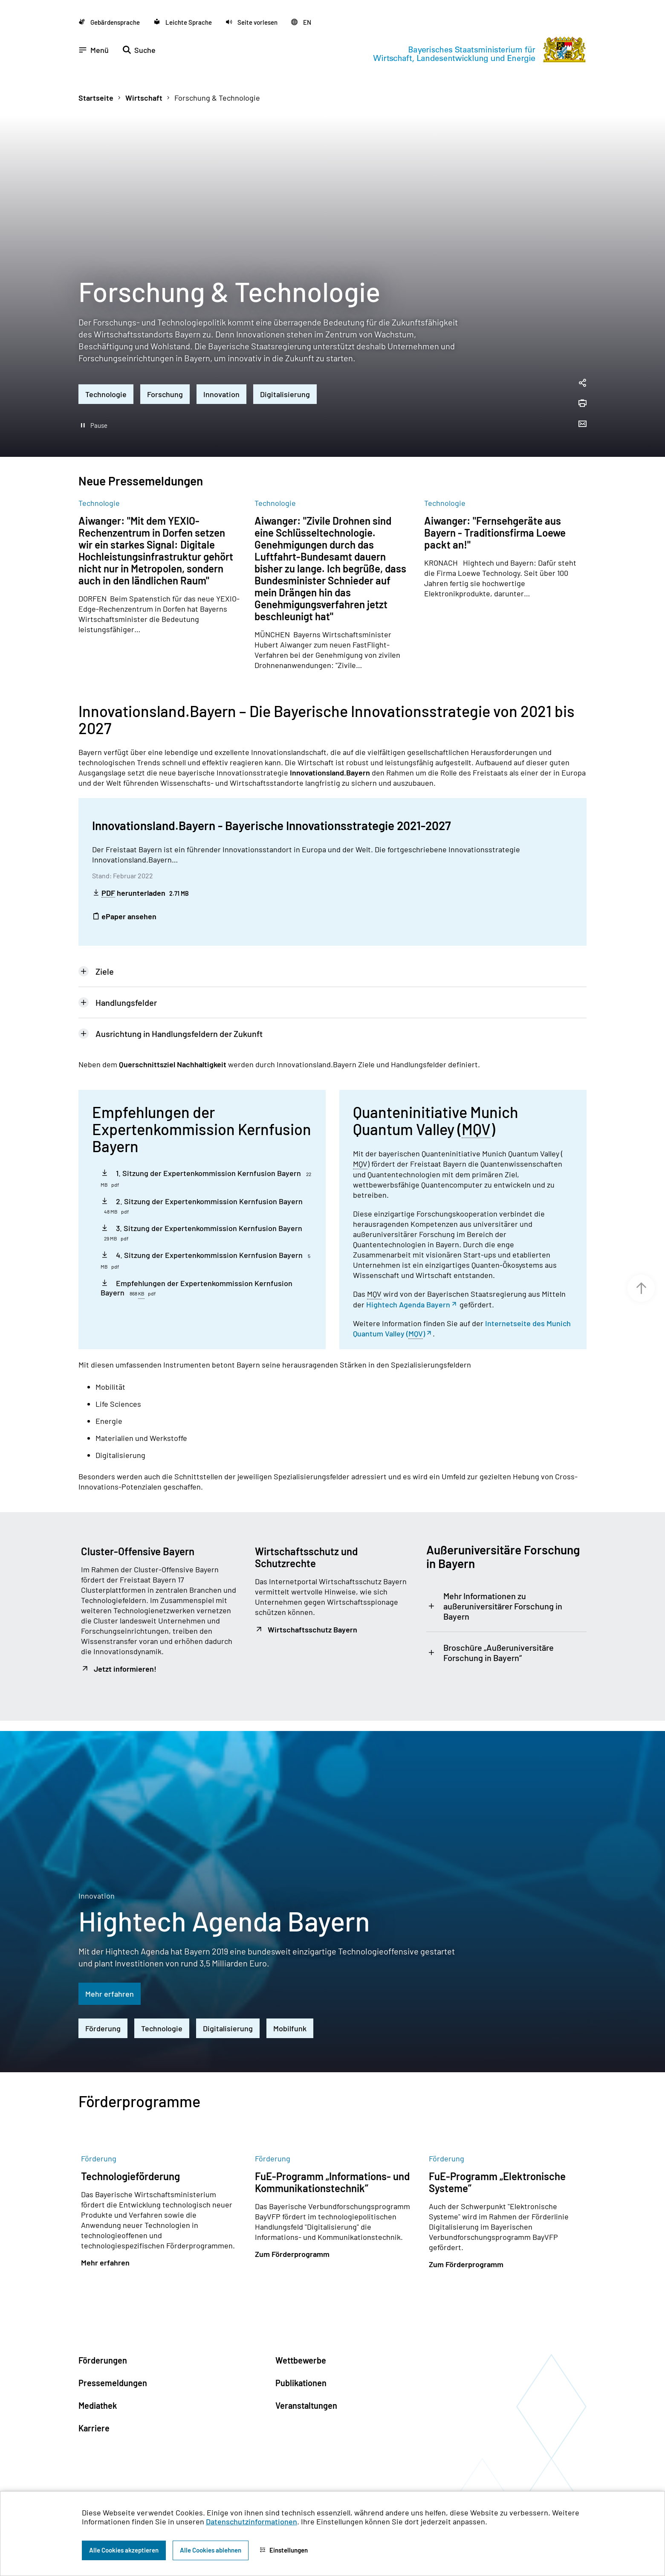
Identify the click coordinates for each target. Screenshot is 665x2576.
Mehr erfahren (109, 1972)
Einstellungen (284, 2550)
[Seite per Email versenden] (582, 403)
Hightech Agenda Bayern (408, 1282)
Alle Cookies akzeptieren (124, 2550)
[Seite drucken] (582, 382)
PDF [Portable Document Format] (108, 871)
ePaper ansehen (124, 894)
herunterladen (140, 871)
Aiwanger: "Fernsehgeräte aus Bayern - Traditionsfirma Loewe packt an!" (495, 511)
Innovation (221, 372)
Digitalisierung (285, 372)
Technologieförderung (130, 2154)
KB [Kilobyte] (141, 1272)
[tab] (332, 949)
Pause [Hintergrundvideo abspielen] (98, 403)
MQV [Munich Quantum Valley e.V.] (476, 1107)
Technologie (106, 372)
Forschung (165, 372)
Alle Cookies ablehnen (210, 2550)
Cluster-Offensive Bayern (137, 1529)
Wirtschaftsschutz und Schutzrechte (306, 1535)
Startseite (95, 76)
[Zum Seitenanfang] (641, 1288)
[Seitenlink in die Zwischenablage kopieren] (582, 362)
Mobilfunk (289, 2006)
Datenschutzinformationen (251, 2521)
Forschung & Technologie (217, 76)
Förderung (103, 2006)
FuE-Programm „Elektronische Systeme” (497, 2160)
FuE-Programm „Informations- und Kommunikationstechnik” (332, 2160)
